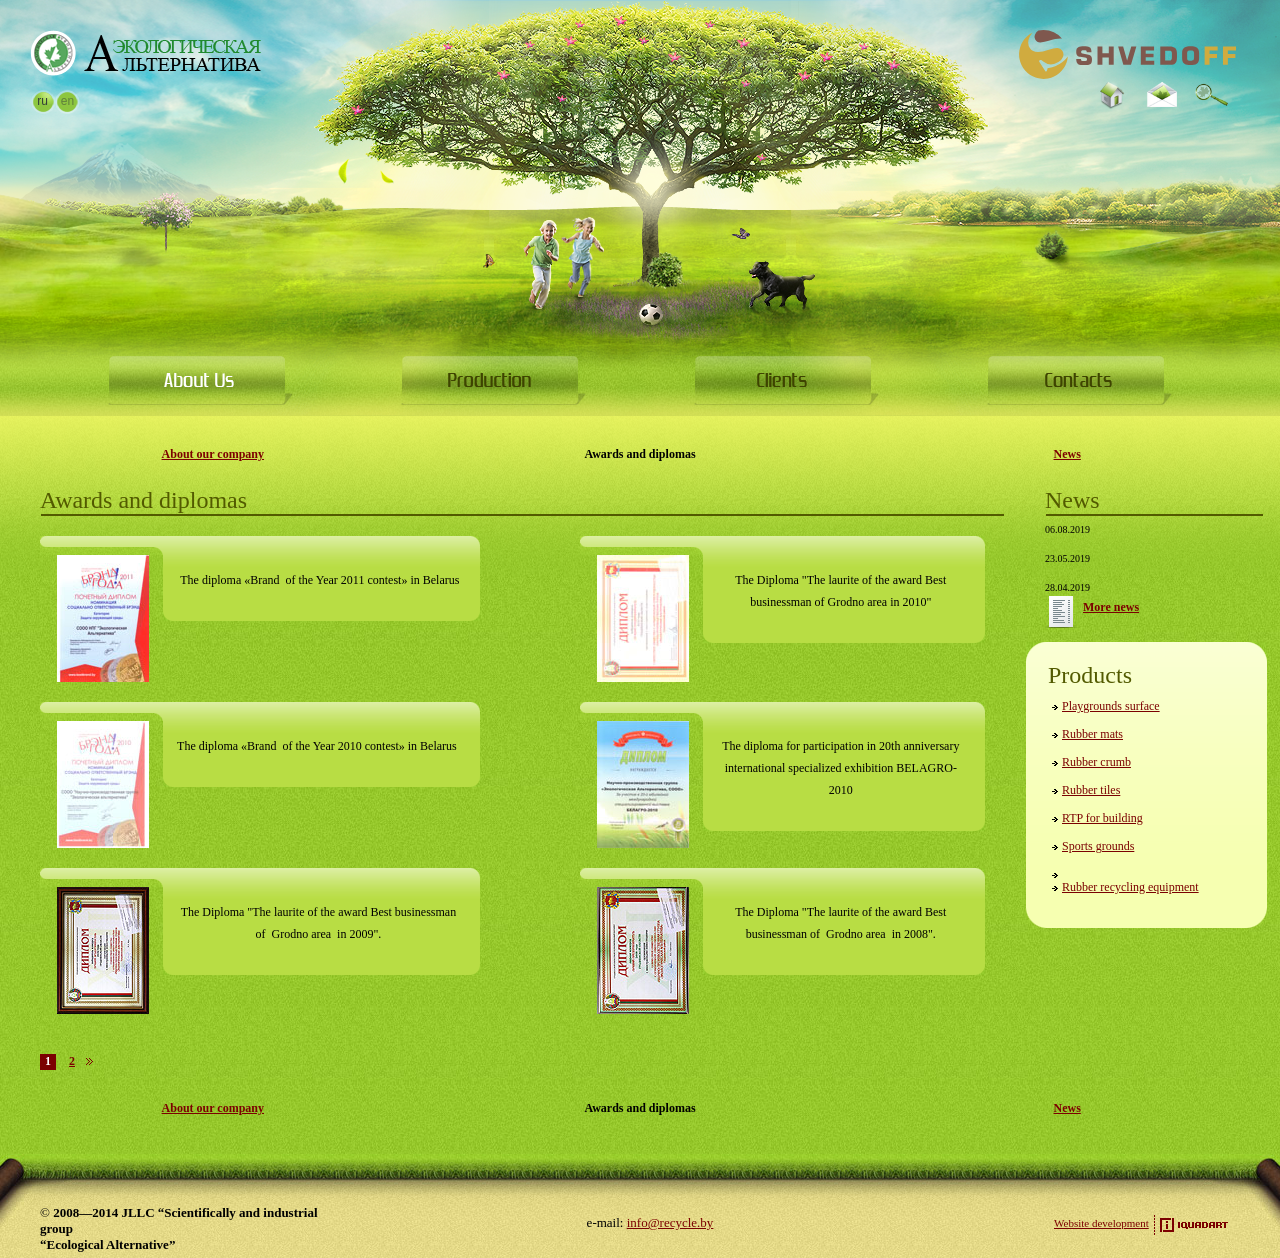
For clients (786, 380)
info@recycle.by (670, 1222)
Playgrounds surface (1111, 706)
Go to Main (145, 53)
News (1067, 454)
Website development (1101, 1223)
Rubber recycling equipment (1130, 887)
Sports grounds (1098, 846)
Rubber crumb (1096, 762)
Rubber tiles (1091, 790)
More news (1061, 612)
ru (42, 101)
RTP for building (1102, 818)
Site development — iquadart (1194, 1225)
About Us (200, 380)
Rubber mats (1092, 734)
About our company (213, 454)
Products (493, 380)
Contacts (1079, 380)
